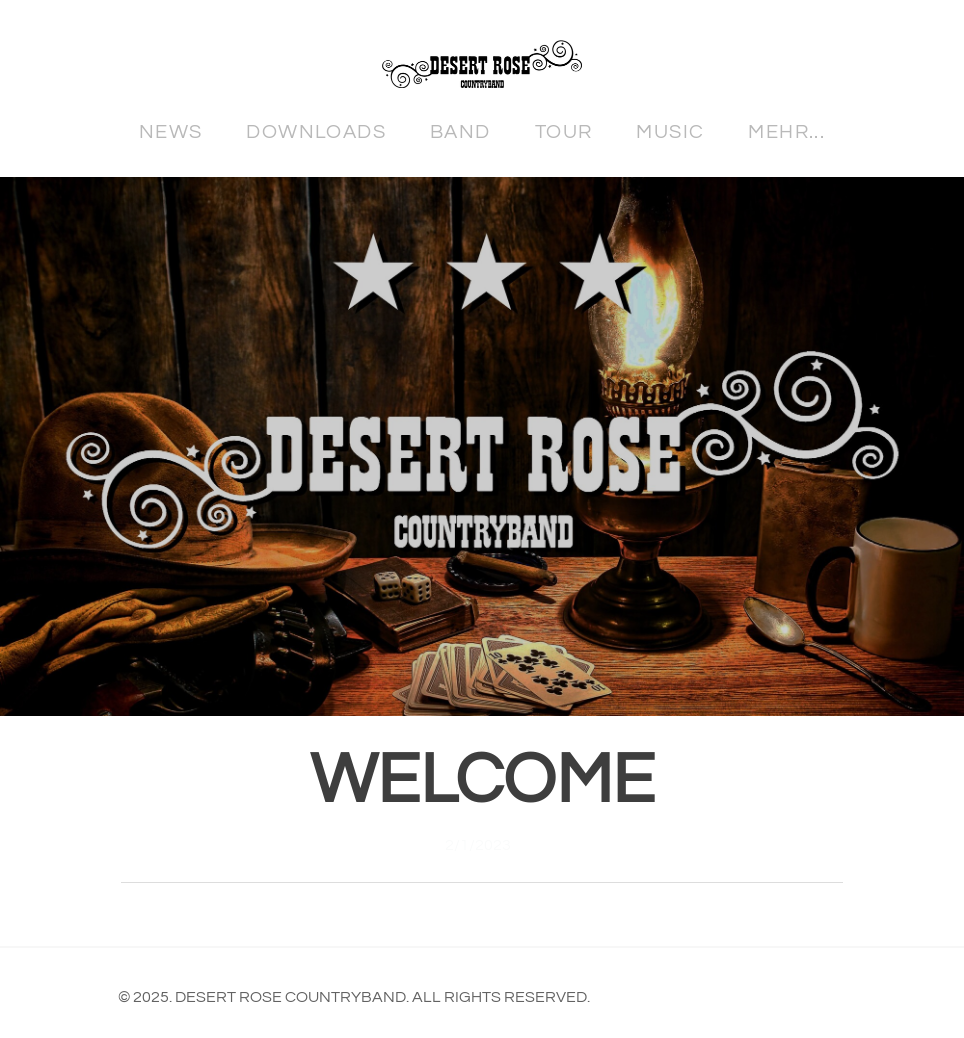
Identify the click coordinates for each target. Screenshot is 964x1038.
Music (670, 132)
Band (460, 132)
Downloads (316, 132)
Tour (564, 132)
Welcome (482, 781)
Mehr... (786, 132)
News (171, 132)
